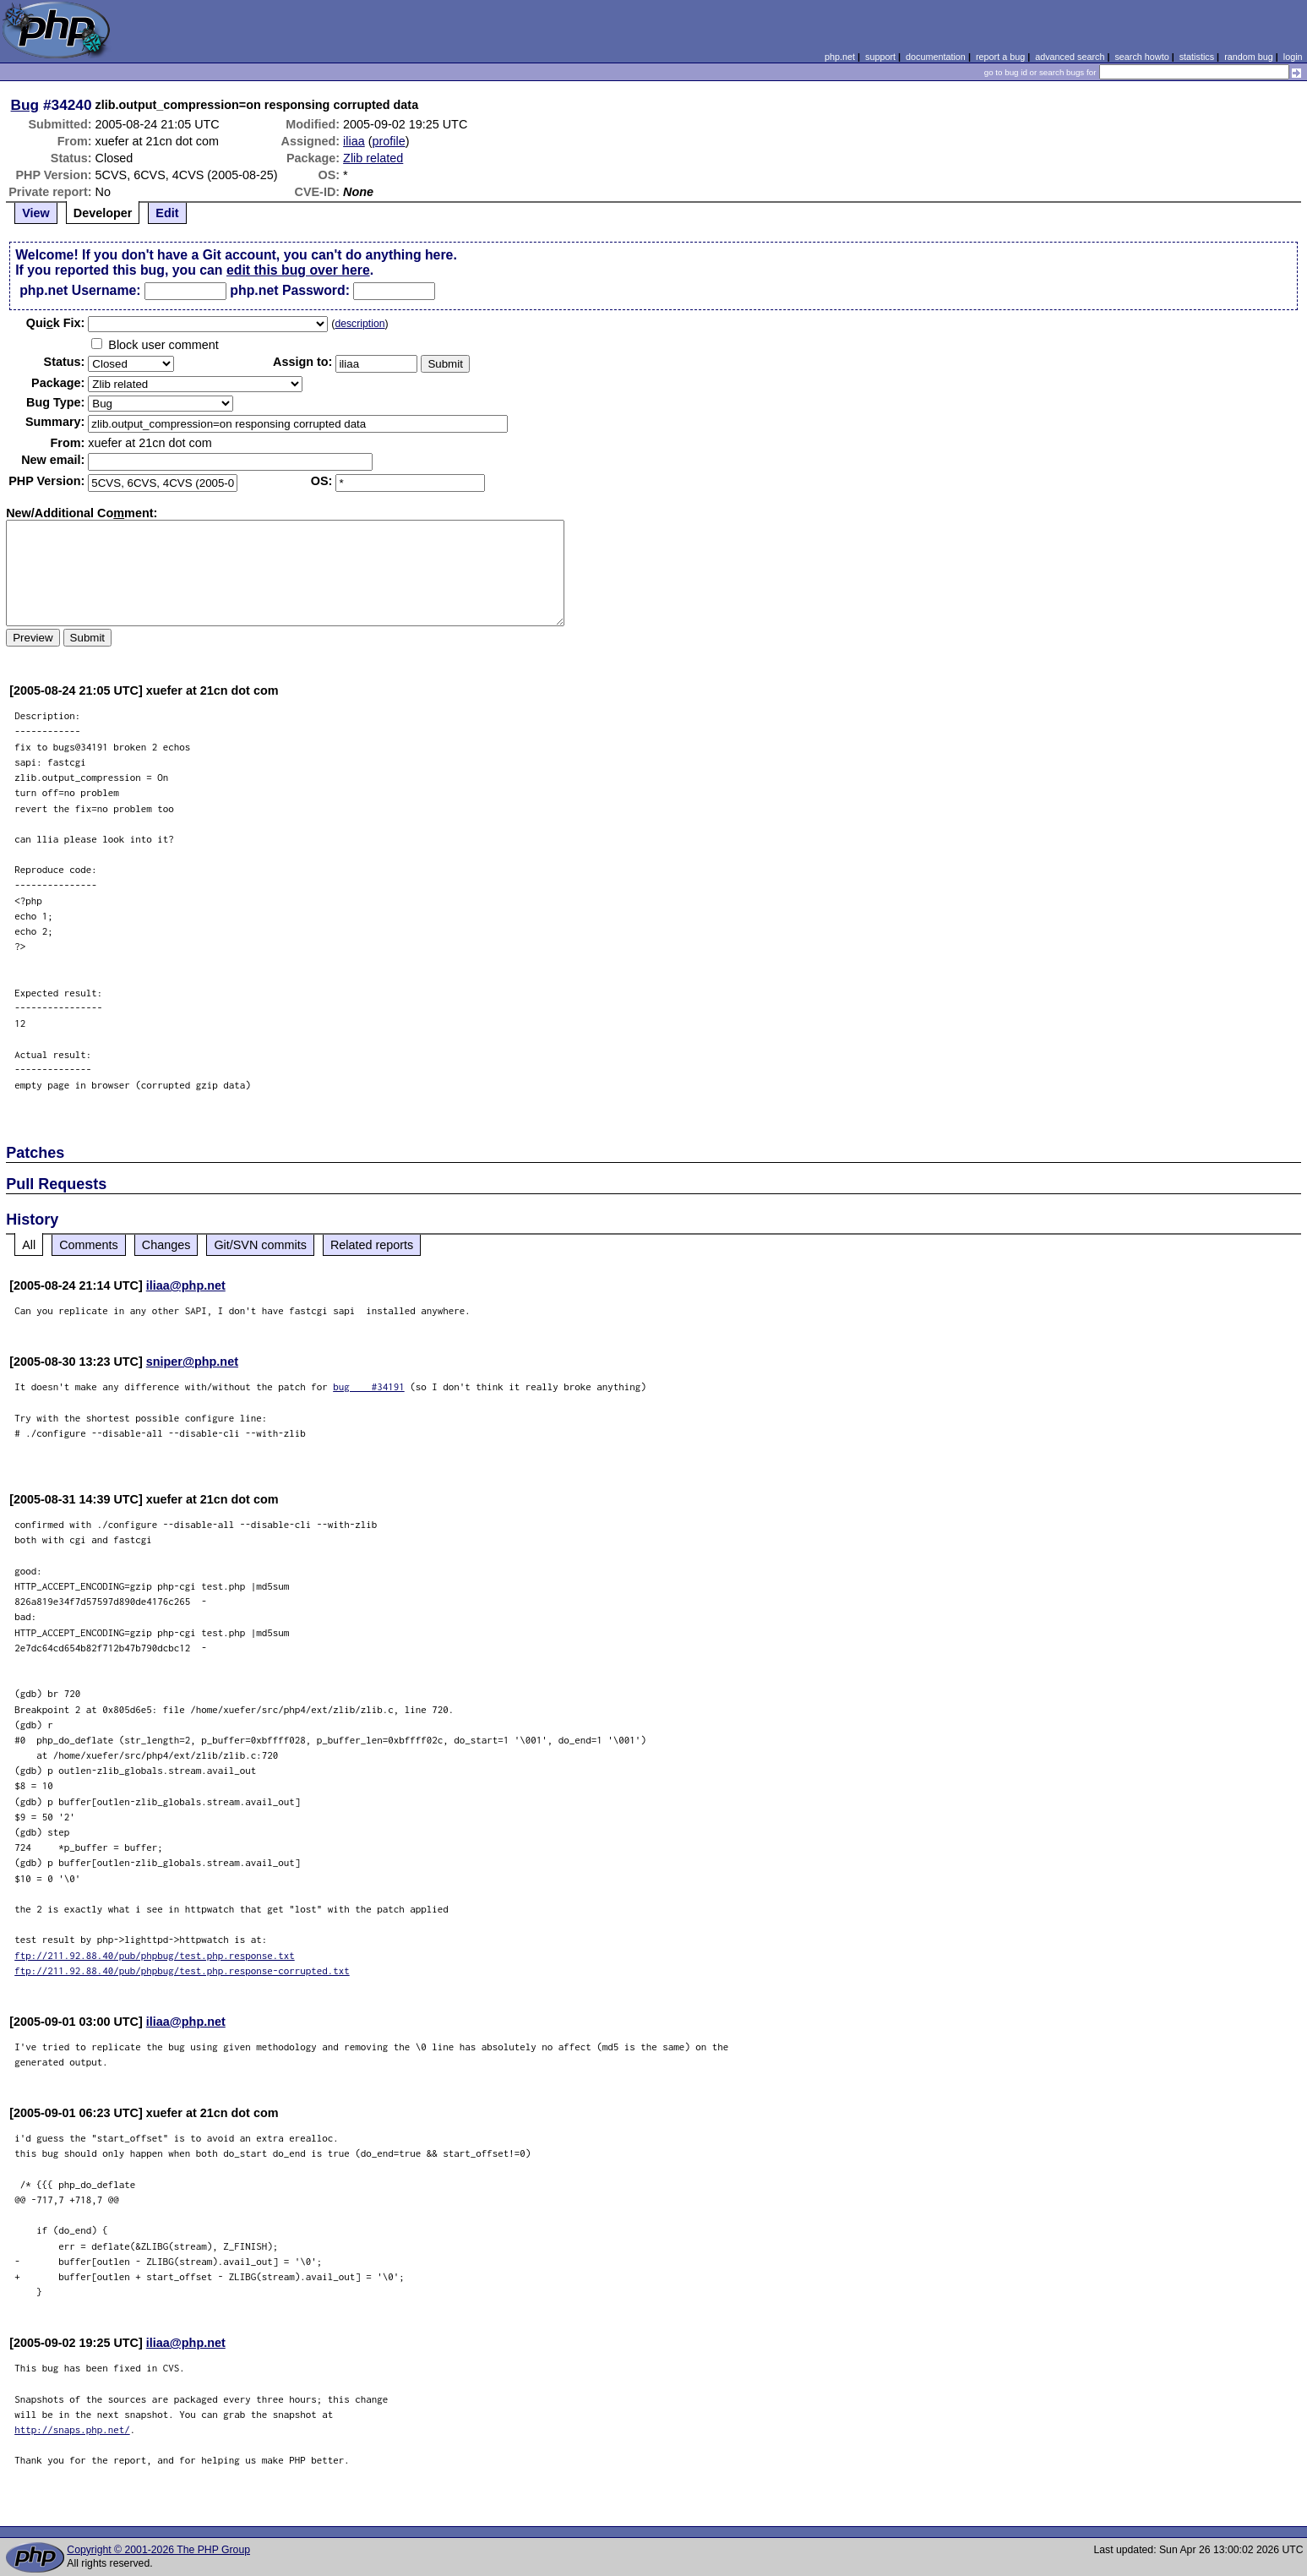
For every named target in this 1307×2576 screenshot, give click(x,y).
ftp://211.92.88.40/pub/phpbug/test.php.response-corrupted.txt (182, 1970)
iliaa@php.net (186, 1285)
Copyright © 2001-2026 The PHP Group (158, 2550)
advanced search (1069, 57)
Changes (166, 1245)
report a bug (1000, 57)
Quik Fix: (55, 323)
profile (389, 141)
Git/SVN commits (260, 1245)
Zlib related (373, 158)
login (1293, 57)
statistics (1196, 57)
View (36, 213)
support (880, 57)
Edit (166, 213)
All (28, 1245)
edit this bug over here (298, 270)
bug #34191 (369, 1386)
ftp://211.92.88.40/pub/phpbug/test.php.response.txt (154, 1955)
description (359, 324)
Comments (88, 1245)
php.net (840, 57)
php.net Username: (79, 290)
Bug (25, 104)
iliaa (354, 141)
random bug (1248, 57)
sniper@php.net (192, 1361)
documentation (936, 57)
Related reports (371, 1245)
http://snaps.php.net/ (72, 2429)
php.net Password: (290, 290)
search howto (1141, 57)
